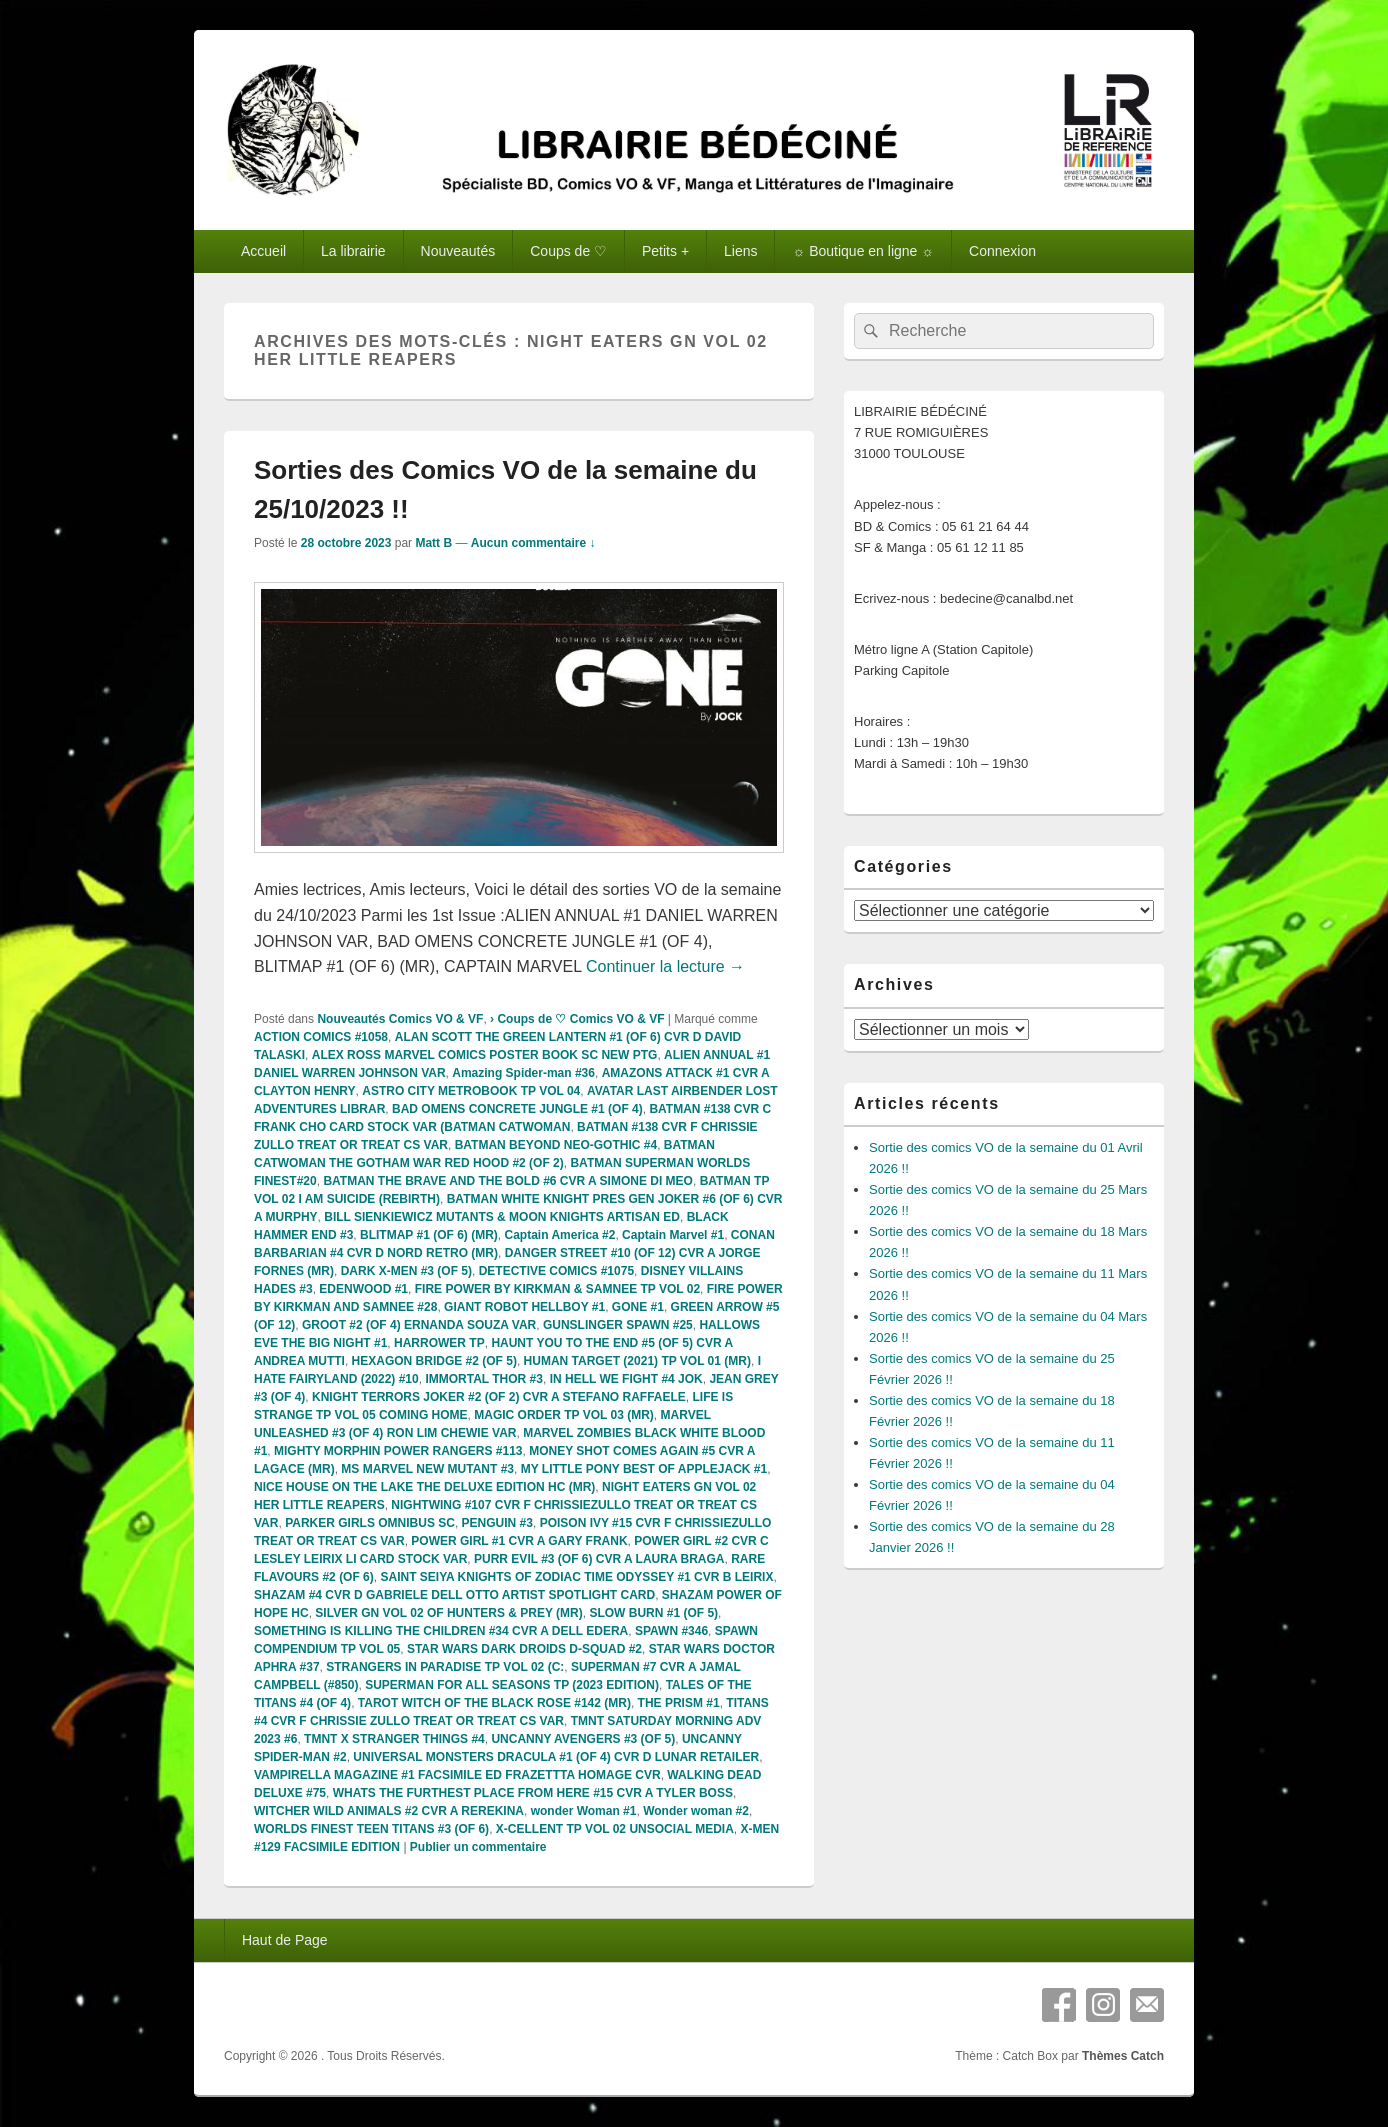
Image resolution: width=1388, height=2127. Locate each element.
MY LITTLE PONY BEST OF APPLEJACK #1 (644, 1469)
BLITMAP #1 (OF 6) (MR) (429, 1235)
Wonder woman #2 (696, 1811)
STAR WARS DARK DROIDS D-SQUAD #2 (524, 1649)
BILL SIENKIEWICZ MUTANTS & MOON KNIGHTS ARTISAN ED (502, 1217)
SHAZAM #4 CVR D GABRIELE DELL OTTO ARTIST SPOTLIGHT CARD (454, 1595)
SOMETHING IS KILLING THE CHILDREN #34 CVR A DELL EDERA (441, 1631)
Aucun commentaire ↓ (533, 543)
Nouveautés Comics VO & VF (400, 1019)
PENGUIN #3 (497, 1523)
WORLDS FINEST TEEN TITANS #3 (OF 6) (371, 1829)
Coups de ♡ (568, 251)
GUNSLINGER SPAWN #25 (618, 1325)
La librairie (353, 251)
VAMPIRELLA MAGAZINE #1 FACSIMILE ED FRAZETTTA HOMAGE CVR (457, 1775)
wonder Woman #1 (584, 1811)
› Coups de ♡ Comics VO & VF (577, 1019)
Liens (740, 251)
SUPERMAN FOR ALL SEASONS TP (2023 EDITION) (512, 1685)
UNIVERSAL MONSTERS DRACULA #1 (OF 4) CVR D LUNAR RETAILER (556, 1757)
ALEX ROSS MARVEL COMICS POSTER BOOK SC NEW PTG (485, 1055)
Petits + (665, 251)
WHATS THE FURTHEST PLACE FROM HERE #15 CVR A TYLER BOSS (533, 1793)
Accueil (263, 251)
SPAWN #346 (671, 1631)
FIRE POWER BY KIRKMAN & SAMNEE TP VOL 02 (557, 1289)
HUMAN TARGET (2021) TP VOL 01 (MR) (637, 1361)
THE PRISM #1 (679, 1703)
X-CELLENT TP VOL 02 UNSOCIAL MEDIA (615, 1829)
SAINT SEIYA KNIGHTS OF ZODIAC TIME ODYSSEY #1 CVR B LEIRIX (576, 1577)
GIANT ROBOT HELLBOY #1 (524, 1307)
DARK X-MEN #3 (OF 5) (406, 1271)
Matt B (433, 543)
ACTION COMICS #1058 (321, 1037)
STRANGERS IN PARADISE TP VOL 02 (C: (445, 1667)
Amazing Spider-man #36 (523, 1073)
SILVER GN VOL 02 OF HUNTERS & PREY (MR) (448, 1613)
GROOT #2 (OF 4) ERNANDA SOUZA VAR (419, 1325)
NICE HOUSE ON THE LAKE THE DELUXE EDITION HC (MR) (424, 1487)
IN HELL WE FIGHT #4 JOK (626, 1379)
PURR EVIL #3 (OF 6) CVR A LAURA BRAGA (599, 1559)
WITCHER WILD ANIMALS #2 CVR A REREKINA (389, 1811)
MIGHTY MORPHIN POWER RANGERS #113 (398, 1451)
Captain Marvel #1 (673, 1235)
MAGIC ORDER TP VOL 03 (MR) (564, 1415)
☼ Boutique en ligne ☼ (863, 251)
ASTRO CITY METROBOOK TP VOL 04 (471, 1091)
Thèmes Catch (1123, 2056)
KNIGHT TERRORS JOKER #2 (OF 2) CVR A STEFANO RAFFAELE (499, 1397)
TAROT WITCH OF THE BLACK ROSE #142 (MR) (494, 1703)
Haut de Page (285, 1940)
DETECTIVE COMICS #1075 (556, 1271)
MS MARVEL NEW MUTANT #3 (427, 1469)
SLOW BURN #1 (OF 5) (653, 1613)
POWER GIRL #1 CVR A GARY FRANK (519, 1541)
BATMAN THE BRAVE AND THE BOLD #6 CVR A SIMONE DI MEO (508, 1181)
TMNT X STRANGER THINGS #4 (394, 1739)
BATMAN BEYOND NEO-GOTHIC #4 (556, 1145)
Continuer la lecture (665, 966)
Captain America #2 (559, 1235)
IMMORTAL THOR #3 (484, 1379)
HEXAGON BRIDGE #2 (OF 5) (434, 1361)
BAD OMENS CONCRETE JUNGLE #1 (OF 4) (517, 1109)
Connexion (1002, 251)
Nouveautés (458, 251)
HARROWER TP (439, 1343)
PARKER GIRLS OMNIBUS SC (370, 1523)
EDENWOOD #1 (363, 1289)
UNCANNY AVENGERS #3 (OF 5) (583, 1739)
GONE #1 (638, 1307)
